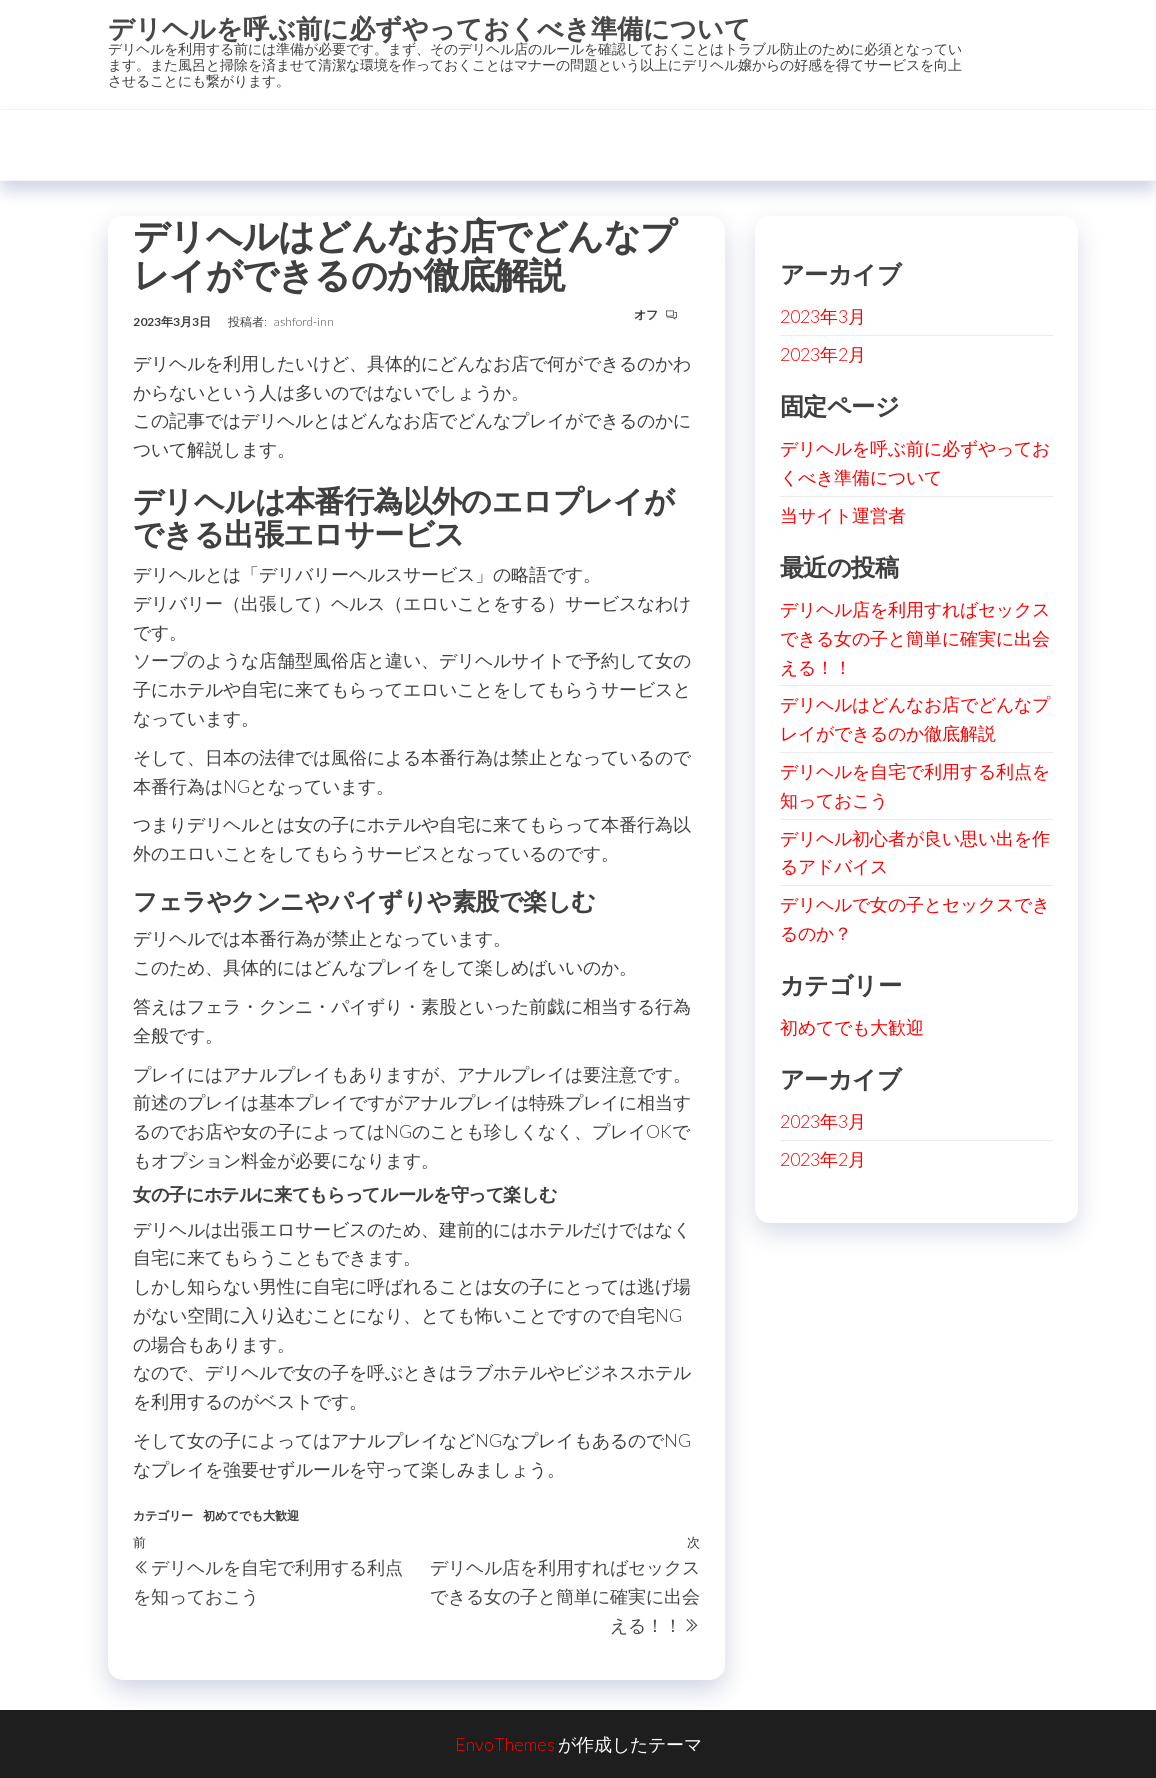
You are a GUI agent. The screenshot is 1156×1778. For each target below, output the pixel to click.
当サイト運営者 (843, 515)
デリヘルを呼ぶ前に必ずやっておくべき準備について (429, 28)
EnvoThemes (505, 1744)
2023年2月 (823, 354)
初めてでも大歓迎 (251, 1515)
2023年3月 (823, 316)
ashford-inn (304, 321)
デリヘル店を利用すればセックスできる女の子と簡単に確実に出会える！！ (915, 638)
